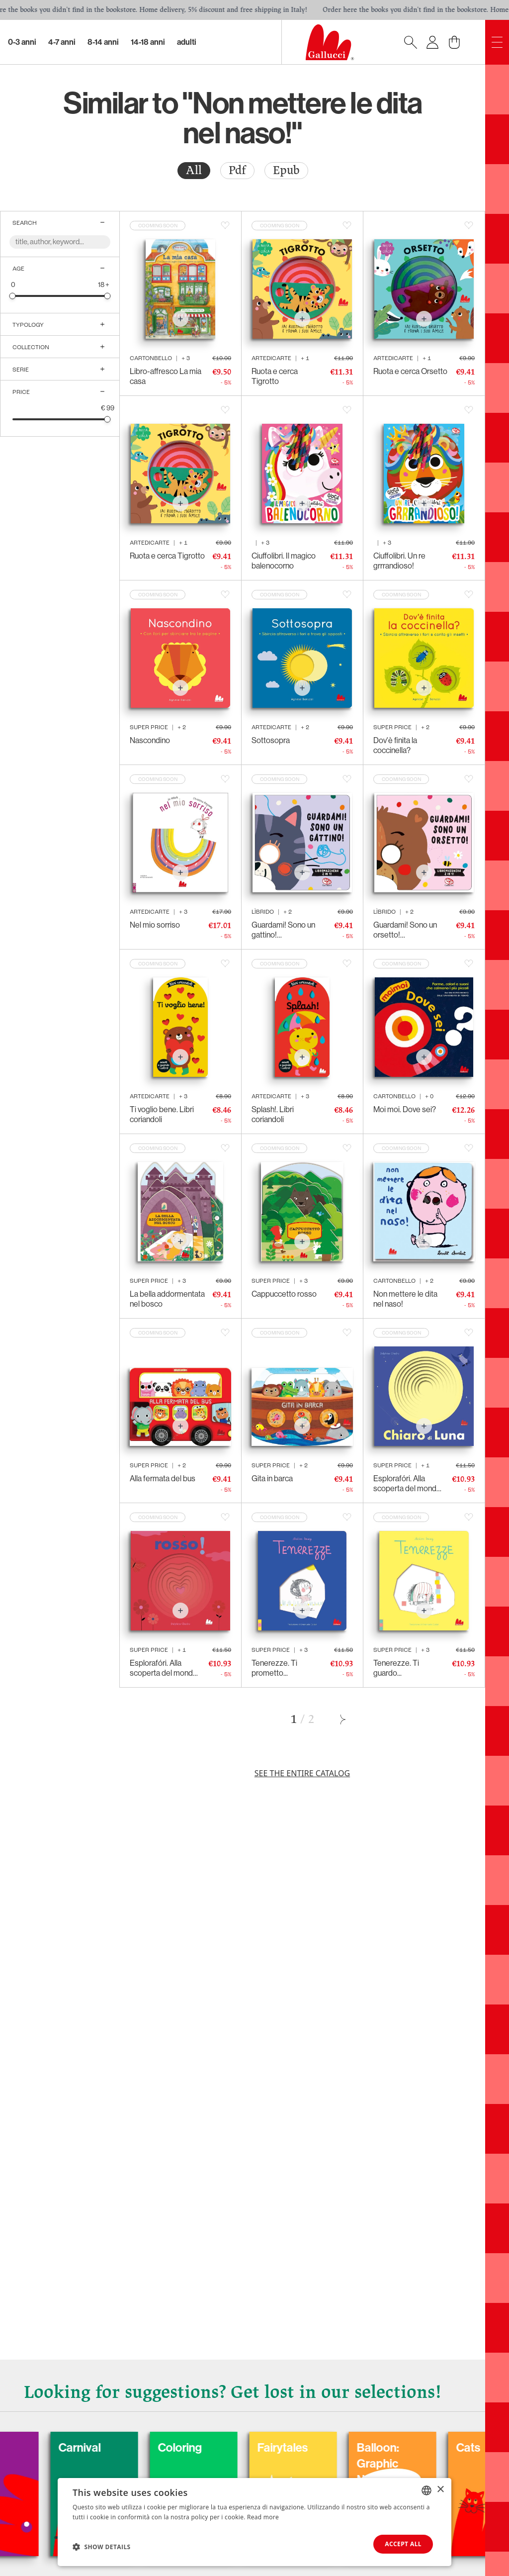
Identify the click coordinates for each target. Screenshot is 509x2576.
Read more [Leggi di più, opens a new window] (263, 2517)
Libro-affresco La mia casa (165, 376)
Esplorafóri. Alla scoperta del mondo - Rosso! (163, 1668)
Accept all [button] (403, 2544)
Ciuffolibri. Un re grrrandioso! (399, 561)
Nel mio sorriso (155, 925)
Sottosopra (271, 740)
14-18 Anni (148, 42)
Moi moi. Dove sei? (404, 1109)
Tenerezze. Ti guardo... (396, 1668)
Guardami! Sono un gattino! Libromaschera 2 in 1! (287, 930)
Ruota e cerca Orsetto (410, 371)
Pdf (237, 170)
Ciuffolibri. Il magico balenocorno (284, 561)
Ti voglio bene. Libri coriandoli (162, 1114)
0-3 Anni (22, 42)
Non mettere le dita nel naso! (405, 1299)
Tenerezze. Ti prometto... (274, 1668)
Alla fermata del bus (162, 1478)
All (194, 170)
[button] (102, 2547)
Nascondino (150, 740)
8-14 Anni (103, 42)
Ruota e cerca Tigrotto (275, 376)
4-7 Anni (62, 42)
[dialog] (254, 2522)
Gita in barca (272, 1478)
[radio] (193, 170)
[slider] (12, 295)
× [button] (440, 2489)
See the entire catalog (302, 1773)
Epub (286, 170)
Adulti (186, 42)
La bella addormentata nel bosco (167, 1299)
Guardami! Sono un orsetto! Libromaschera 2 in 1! (408, 930)
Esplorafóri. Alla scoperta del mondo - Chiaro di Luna (407, 1484)
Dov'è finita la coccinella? (395, 745)
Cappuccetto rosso (284, 1294)
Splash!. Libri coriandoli (273, 1114)
